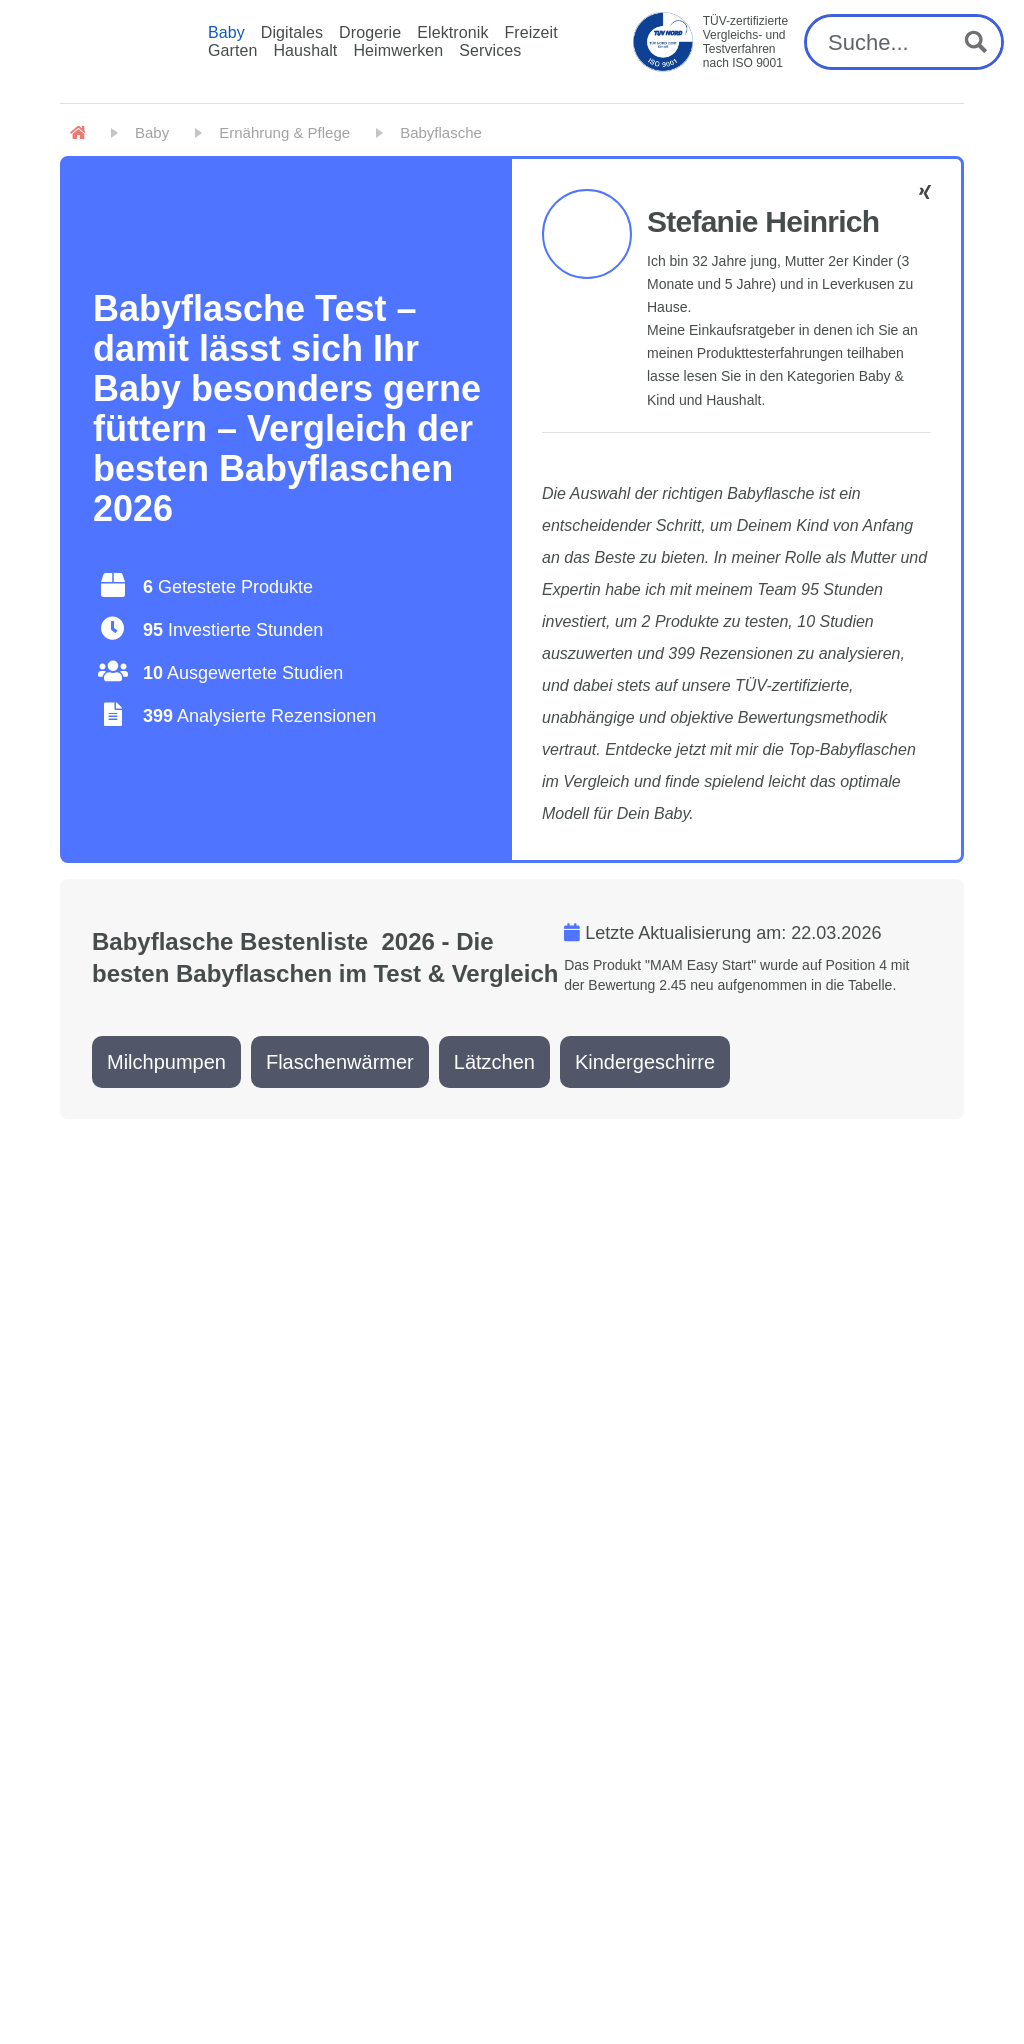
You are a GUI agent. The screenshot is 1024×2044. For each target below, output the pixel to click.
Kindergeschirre (645, 1062)
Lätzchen (494, 1062)
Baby (226, 32)
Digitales (292, 32)
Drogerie (370, 32)
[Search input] (888, 42)
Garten (233, 50)
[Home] (77, 133)
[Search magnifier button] (976, 42)
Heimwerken (398, 50)
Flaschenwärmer (340, 1062)
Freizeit (530, 32)
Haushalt (305, 50)
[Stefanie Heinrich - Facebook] (925, 192)
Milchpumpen (166, 1062)
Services (490, 50)
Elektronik (452, 32)
